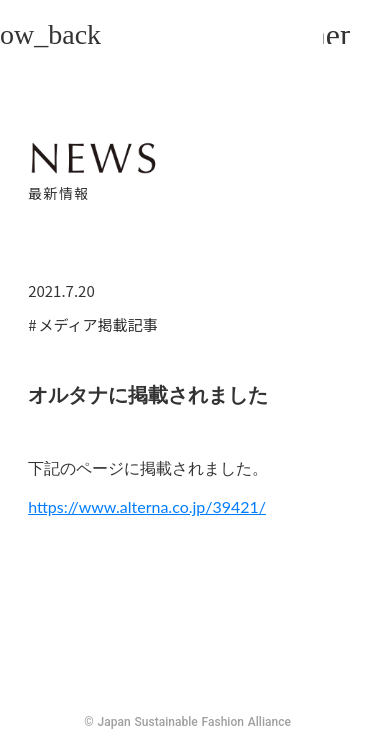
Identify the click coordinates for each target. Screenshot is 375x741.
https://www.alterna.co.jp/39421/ (147, 506)
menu (336, 34)
